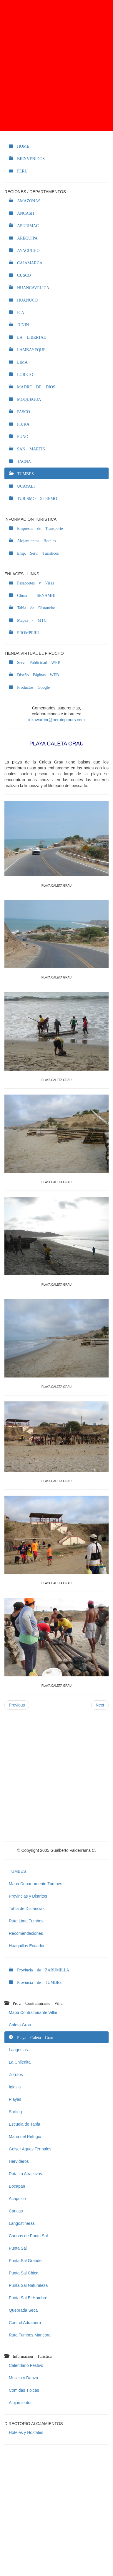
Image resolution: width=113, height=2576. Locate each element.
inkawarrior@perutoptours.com (56, 719)
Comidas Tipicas (24, 2390)
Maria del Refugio (25, 2136)
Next (100, 1705)
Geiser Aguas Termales (30, 2149)
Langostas (18, 2049)
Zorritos (16, 2074)
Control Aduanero (25, 2322)
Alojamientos (20, 2402)
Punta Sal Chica (23, 2273)
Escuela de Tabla (24, 2124)
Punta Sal (18, 2248)
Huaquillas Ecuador (26, 1945)
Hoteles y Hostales (26, 2432)
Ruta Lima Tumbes (26, 1921)
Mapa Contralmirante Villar (33, 2012)
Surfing (15, 2111)
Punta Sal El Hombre (28, 2297)
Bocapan (17, 2186)
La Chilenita (20, 2062)
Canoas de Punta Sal (28, 2235)
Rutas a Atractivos (25, 2173)
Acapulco (17, 2198)
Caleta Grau (20, 2025)
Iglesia (15, 2087)
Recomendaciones (26, 1933)
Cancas (16, 2211)
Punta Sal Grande (25, 2260)
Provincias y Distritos (28, 1896)
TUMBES (17, 1871)
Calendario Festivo (26, 2365)
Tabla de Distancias (26, 1908)
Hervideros (19, 2161)
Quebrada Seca (23, 2310)
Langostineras (22, 2223)
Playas (15, 2099)
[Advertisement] (56, 65)
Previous (17, 1705)
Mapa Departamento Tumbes (35, 1883)
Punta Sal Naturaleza (28, 2285)
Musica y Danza (23, 2377)
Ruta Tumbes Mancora (30, 2335)
